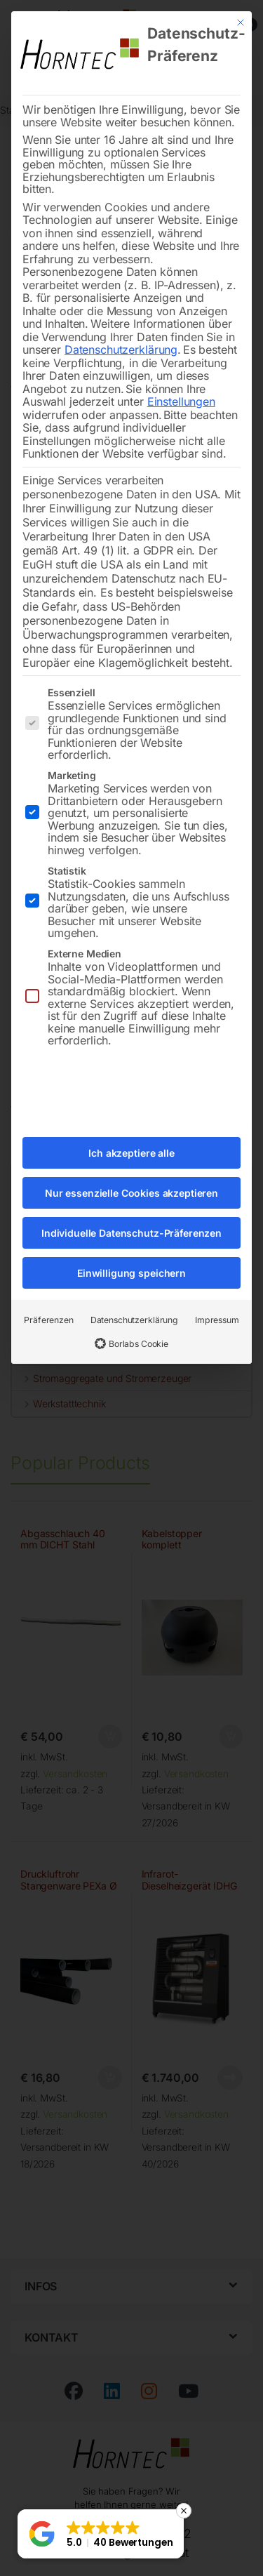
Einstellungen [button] (181, 368)
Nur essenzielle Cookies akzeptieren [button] (131, 1160)
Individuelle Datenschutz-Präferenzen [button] (131, 1200)
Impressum (217, 1287)
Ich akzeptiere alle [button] (131, 1120)
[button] (101, 2533)
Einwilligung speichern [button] (131, 1240)
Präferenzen (48, 1287)
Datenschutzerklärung (121, 317)
